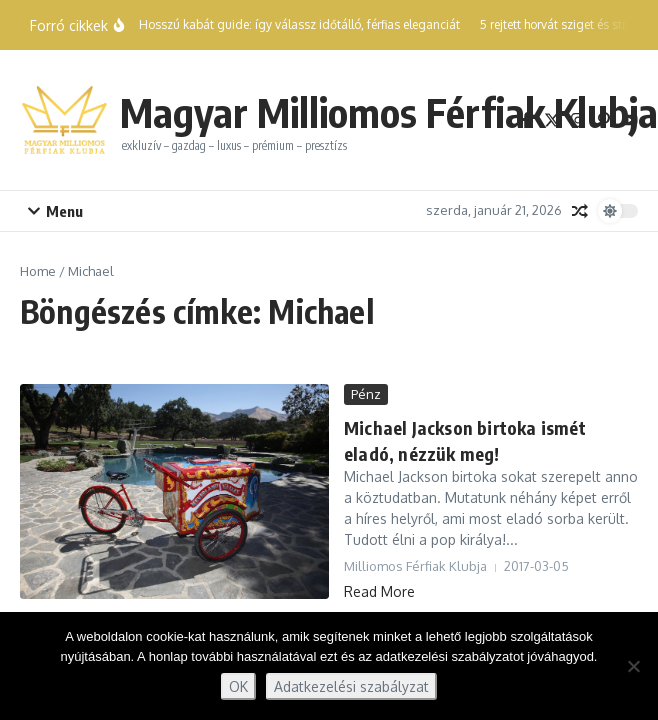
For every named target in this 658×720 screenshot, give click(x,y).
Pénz (366, 394)
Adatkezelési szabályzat (351, 686)
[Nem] (633, 666)
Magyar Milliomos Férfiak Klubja (389, 112)
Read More (379, 591)
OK (238, 686)
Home (38, 271)
